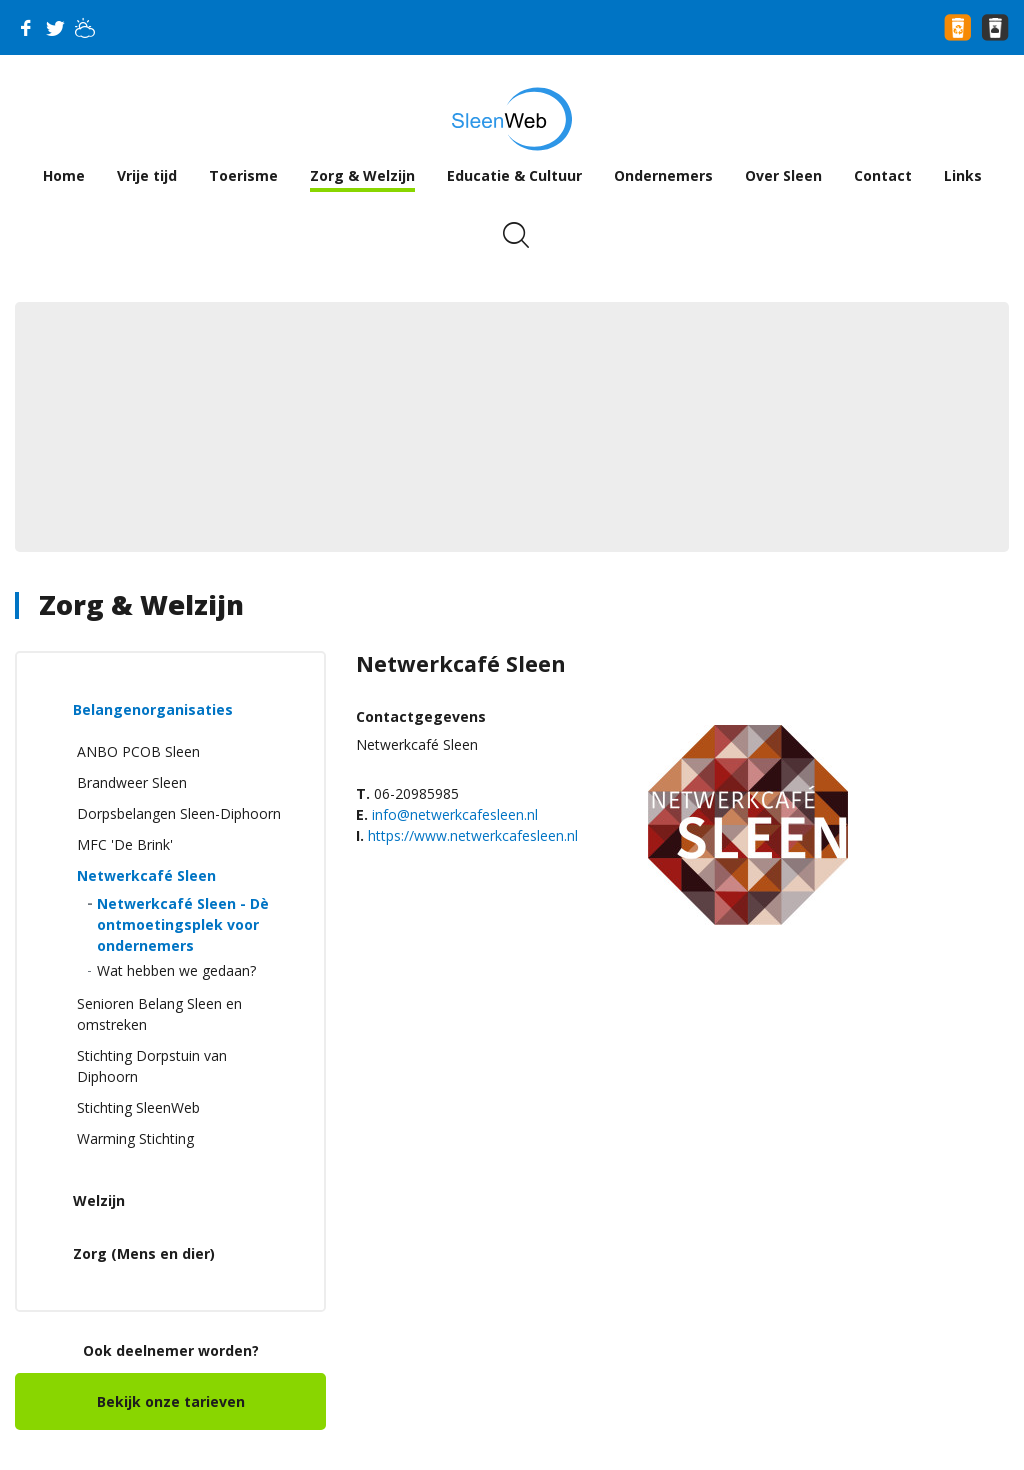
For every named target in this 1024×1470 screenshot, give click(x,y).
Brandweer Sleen (132, 782)
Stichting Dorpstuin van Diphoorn (152, 1066)
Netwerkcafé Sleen (146, 875)
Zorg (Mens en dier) (144, 1253)
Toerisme (243, 175)
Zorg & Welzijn (362, 175)
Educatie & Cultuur (514, 175)
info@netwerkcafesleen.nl (455, 814)
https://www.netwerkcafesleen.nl (473, 835)
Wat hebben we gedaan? (176, 970)
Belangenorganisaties (153, 709)
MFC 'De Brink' (125, 844)
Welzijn (99, 1200)
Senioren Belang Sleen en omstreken (159, 1014)
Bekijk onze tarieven (171, 1401)
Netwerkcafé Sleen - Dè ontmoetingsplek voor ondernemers (183, 924)
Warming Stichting (135, 1138)
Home (64, 175)
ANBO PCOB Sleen (138, 751)
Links (963, 175)
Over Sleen (783, 175)
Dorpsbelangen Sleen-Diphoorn (179, 813)
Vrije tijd (147, 175)
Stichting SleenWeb (138, 1107)
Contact (883, 175)
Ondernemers (663, 175)
